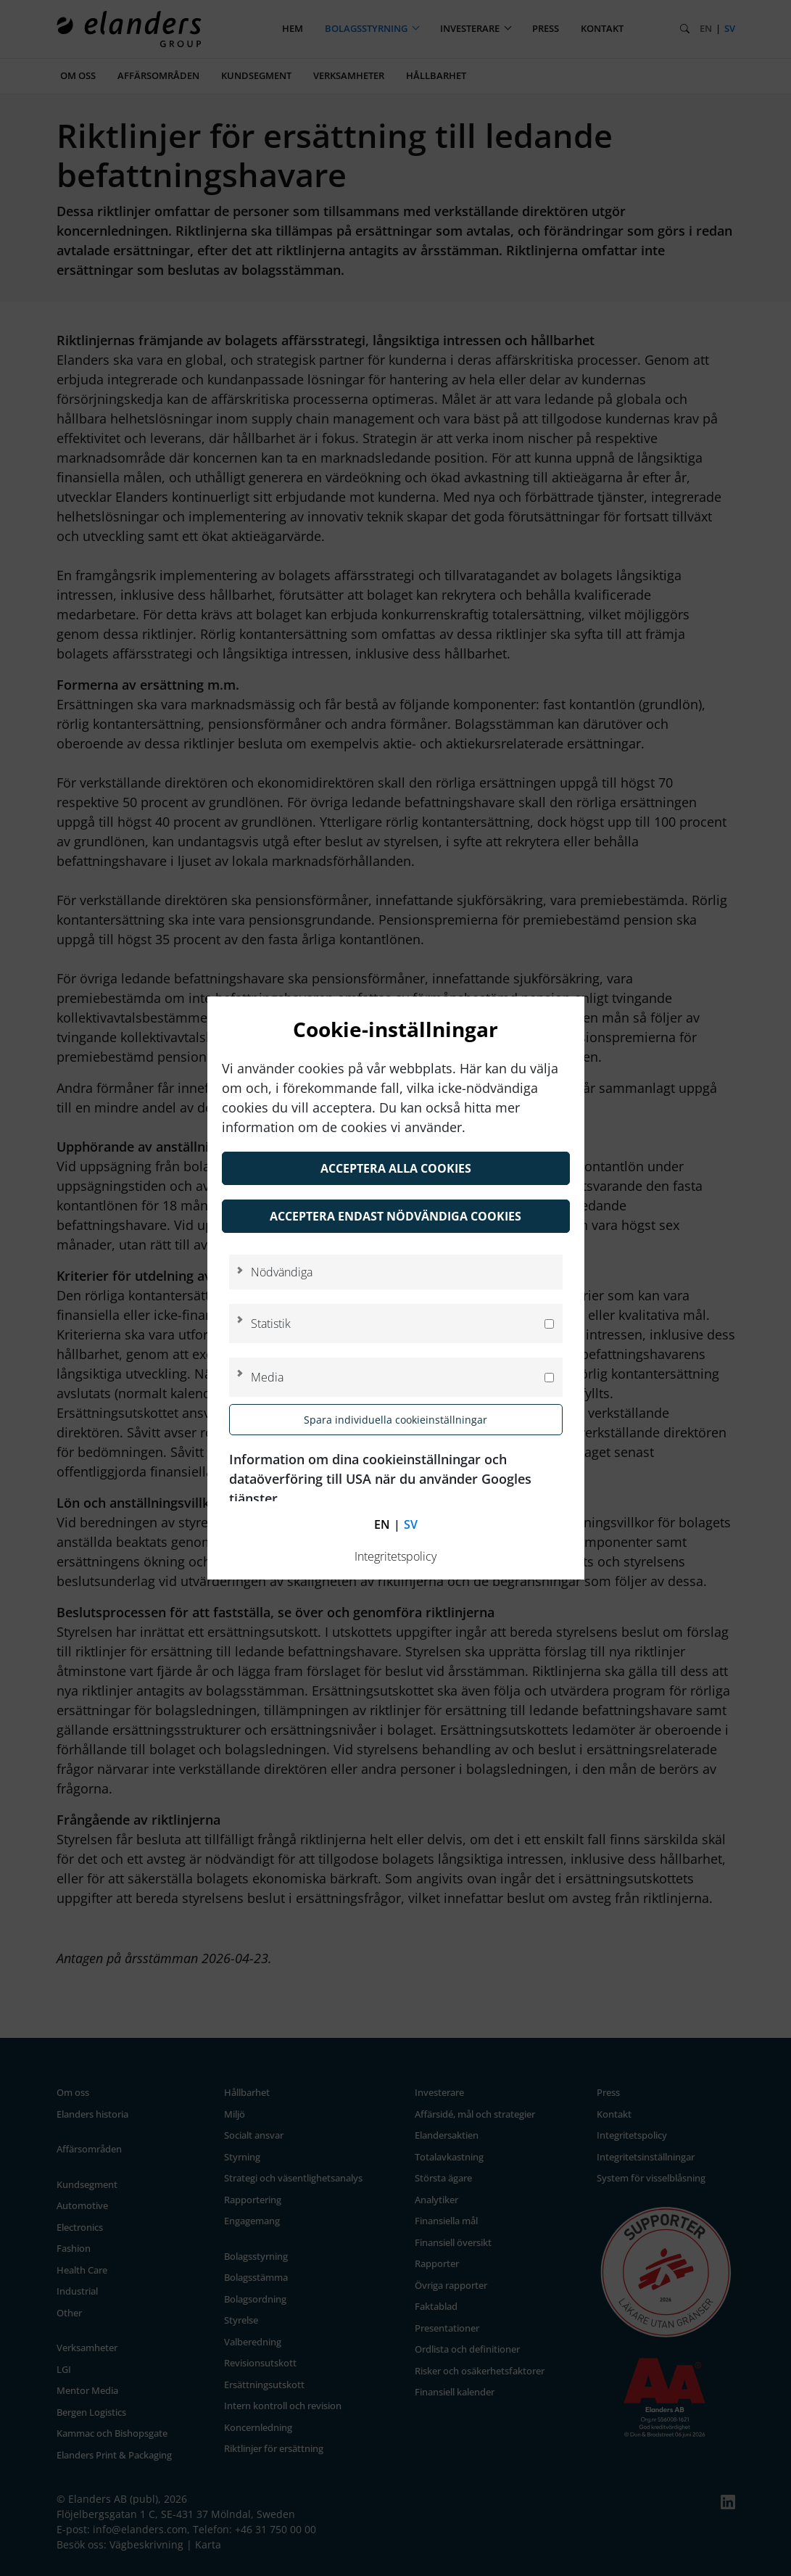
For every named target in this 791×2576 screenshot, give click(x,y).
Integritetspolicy (395, 1556)
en (382, 1524)
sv (411, 1524)
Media (267, 1377)
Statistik (271, 1324)
